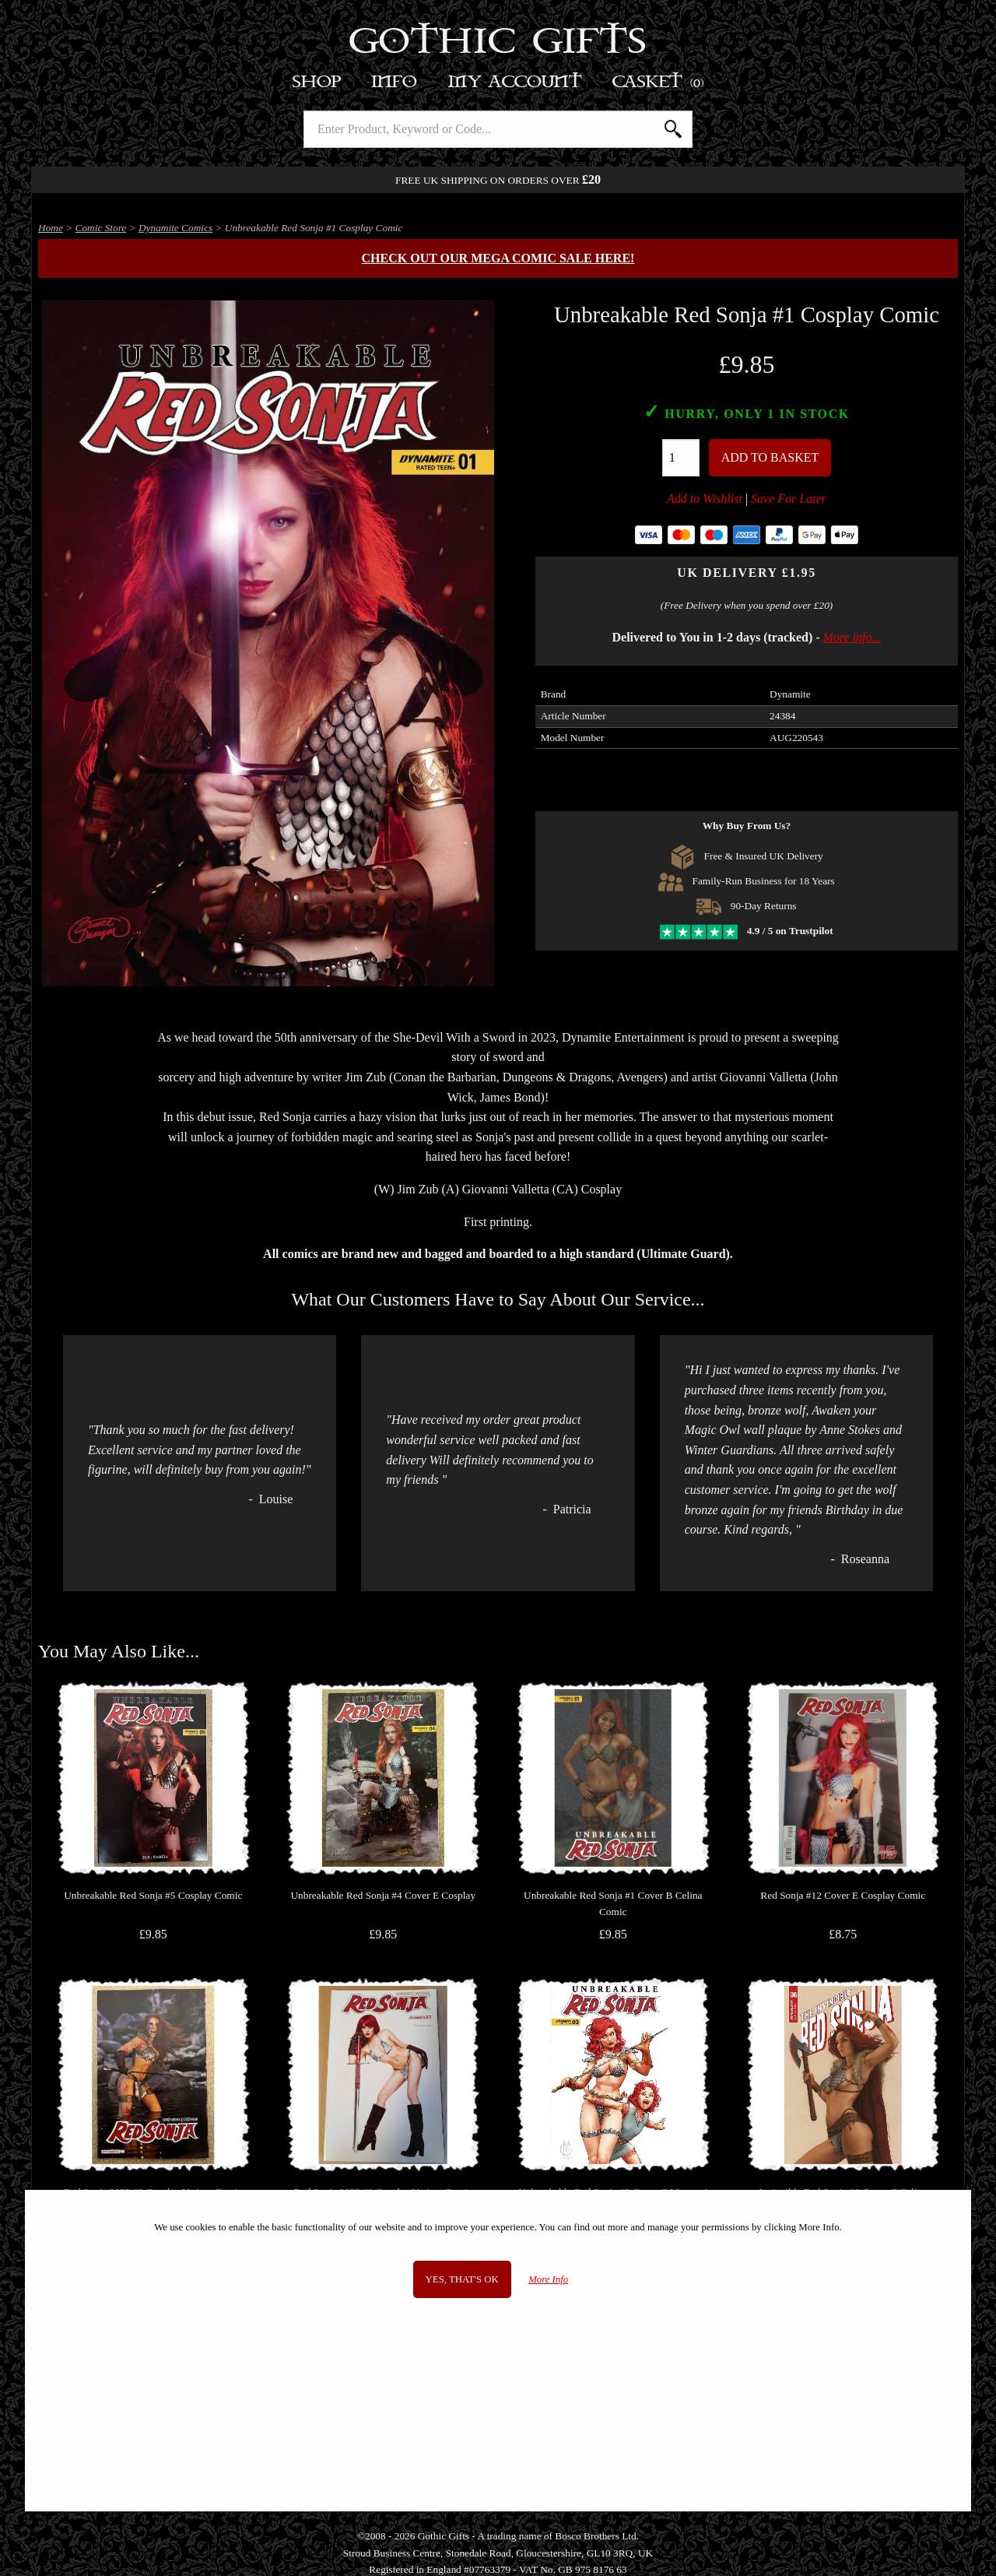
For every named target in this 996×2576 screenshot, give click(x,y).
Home (50, 228)
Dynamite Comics (175, 228)
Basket (658, 82)
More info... (852, 637)
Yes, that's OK (462, 2279)
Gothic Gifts (498, 43)
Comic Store (101, 228)
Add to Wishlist (704, 498)
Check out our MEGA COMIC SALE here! (498, 258)
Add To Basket (770, 457)
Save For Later (788, 498)
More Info (548, 2279)
